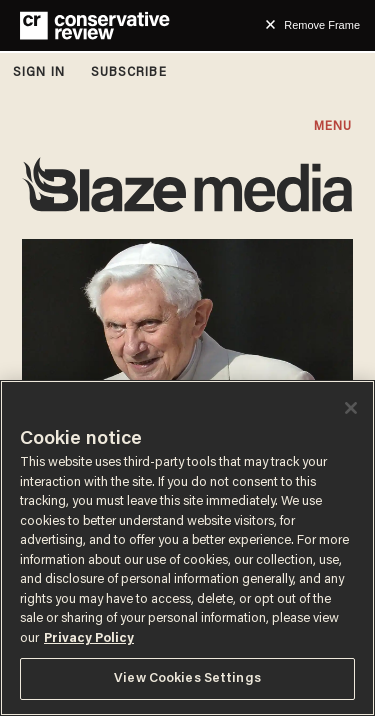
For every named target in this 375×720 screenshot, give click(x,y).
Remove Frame (322, 25)
